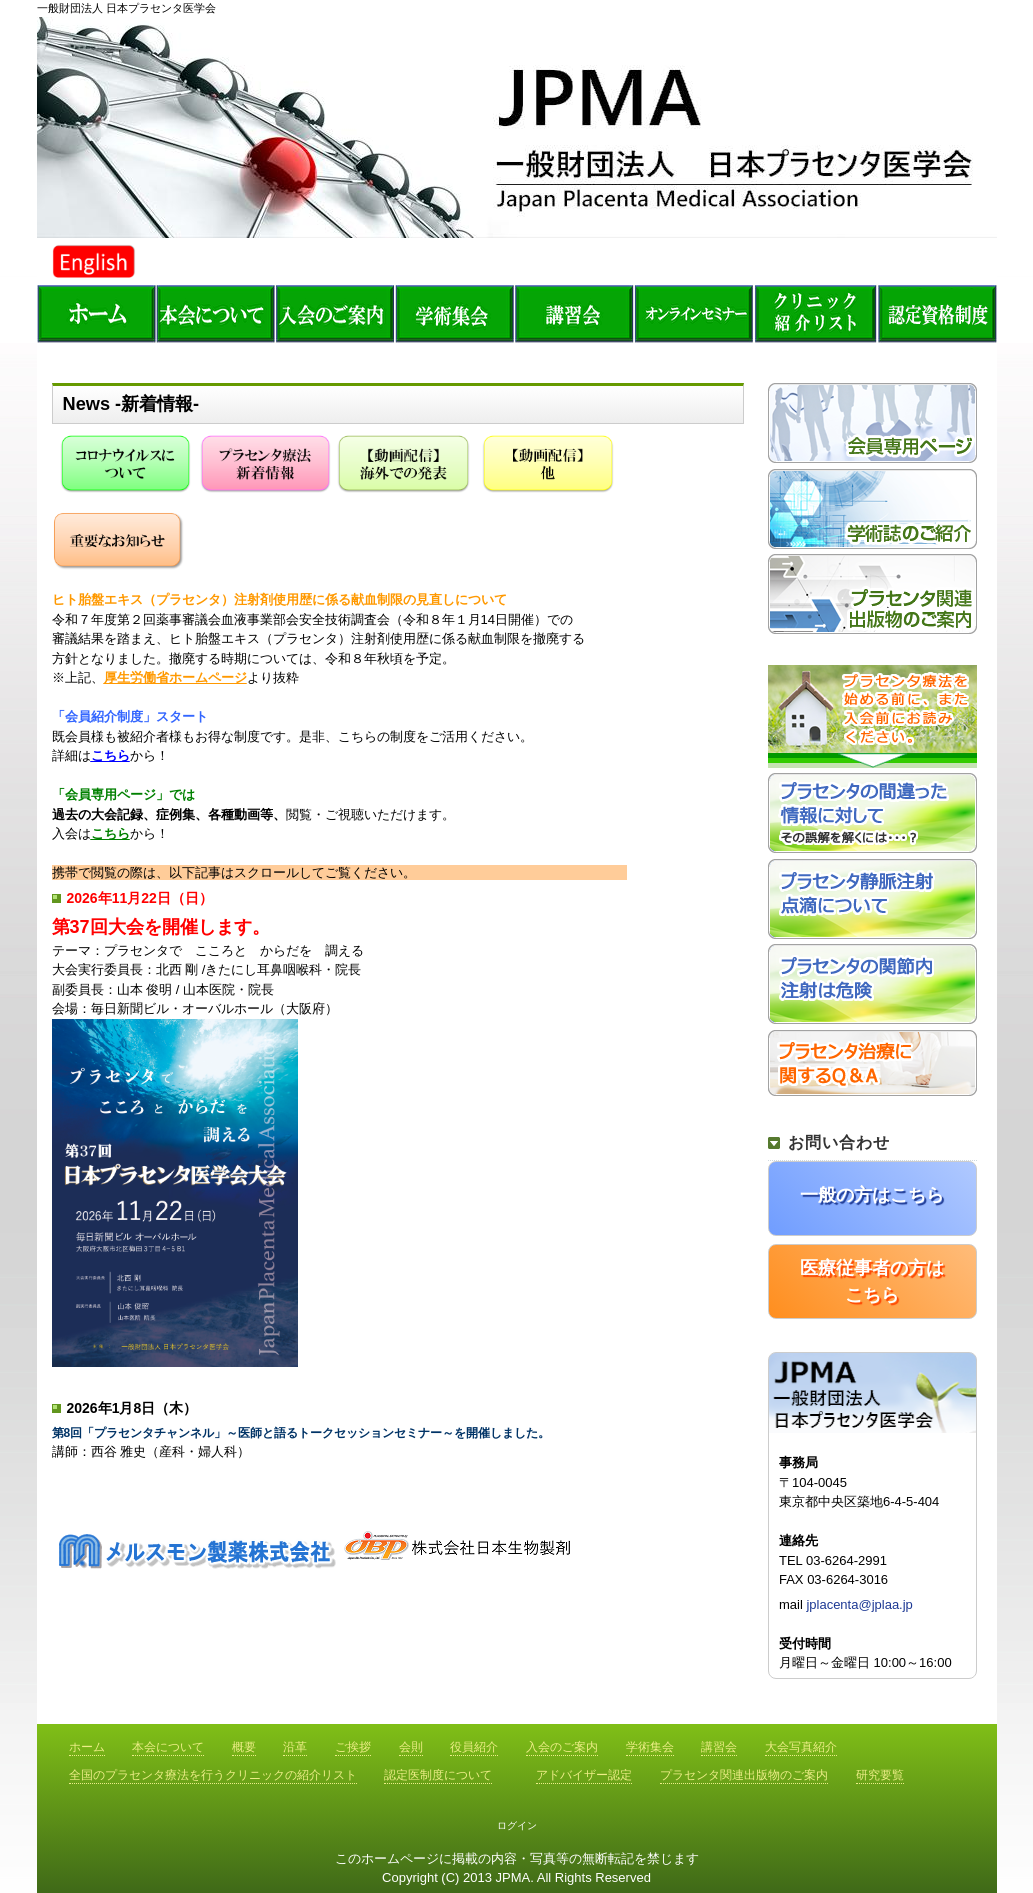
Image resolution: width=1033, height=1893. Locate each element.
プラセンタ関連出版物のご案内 (744, 1775)
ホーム (97, 313)
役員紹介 (474, 1747)
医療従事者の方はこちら (872, 1281)
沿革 (295, 1747)
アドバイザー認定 (584, 1775)
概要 (244, 1747)
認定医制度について (438, 1775)
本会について (168, 1747)
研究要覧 (880, 1775)
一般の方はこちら (872, 1195)
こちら (110, 755)
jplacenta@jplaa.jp (859, 1604)
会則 (411, 1747)
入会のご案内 (562, 1747)
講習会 (577, 313)
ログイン (517, 1825)
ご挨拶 (353, 1747)
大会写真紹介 (801, 1747)
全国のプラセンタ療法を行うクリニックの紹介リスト (817, 313)
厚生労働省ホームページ (175, 677)
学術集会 (650, 1747)
